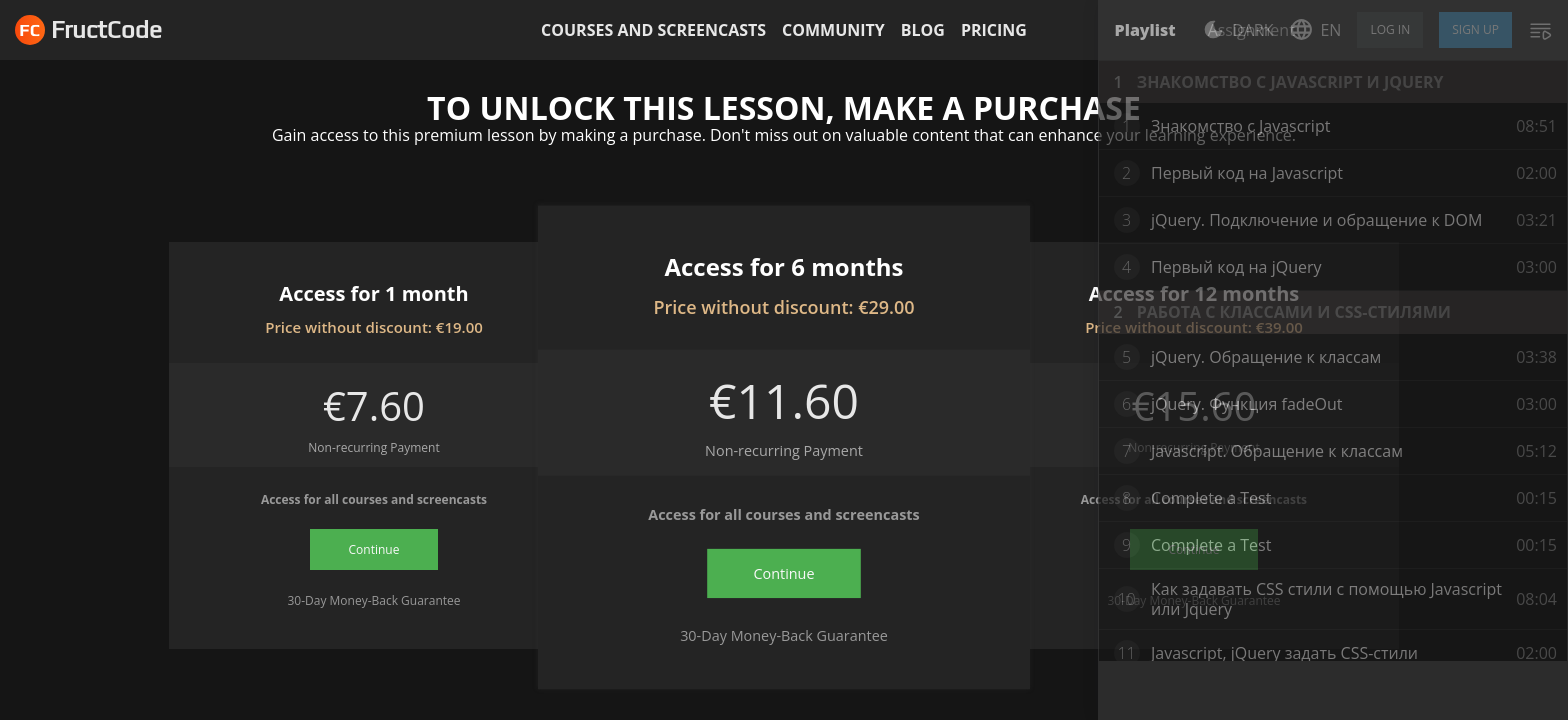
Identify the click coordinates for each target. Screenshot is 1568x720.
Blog (923, 30)
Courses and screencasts (653, 30)
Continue (374, 549)
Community (833, 30)
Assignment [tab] (1251, 30)
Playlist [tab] (1145, 30)
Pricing (994, 30)
